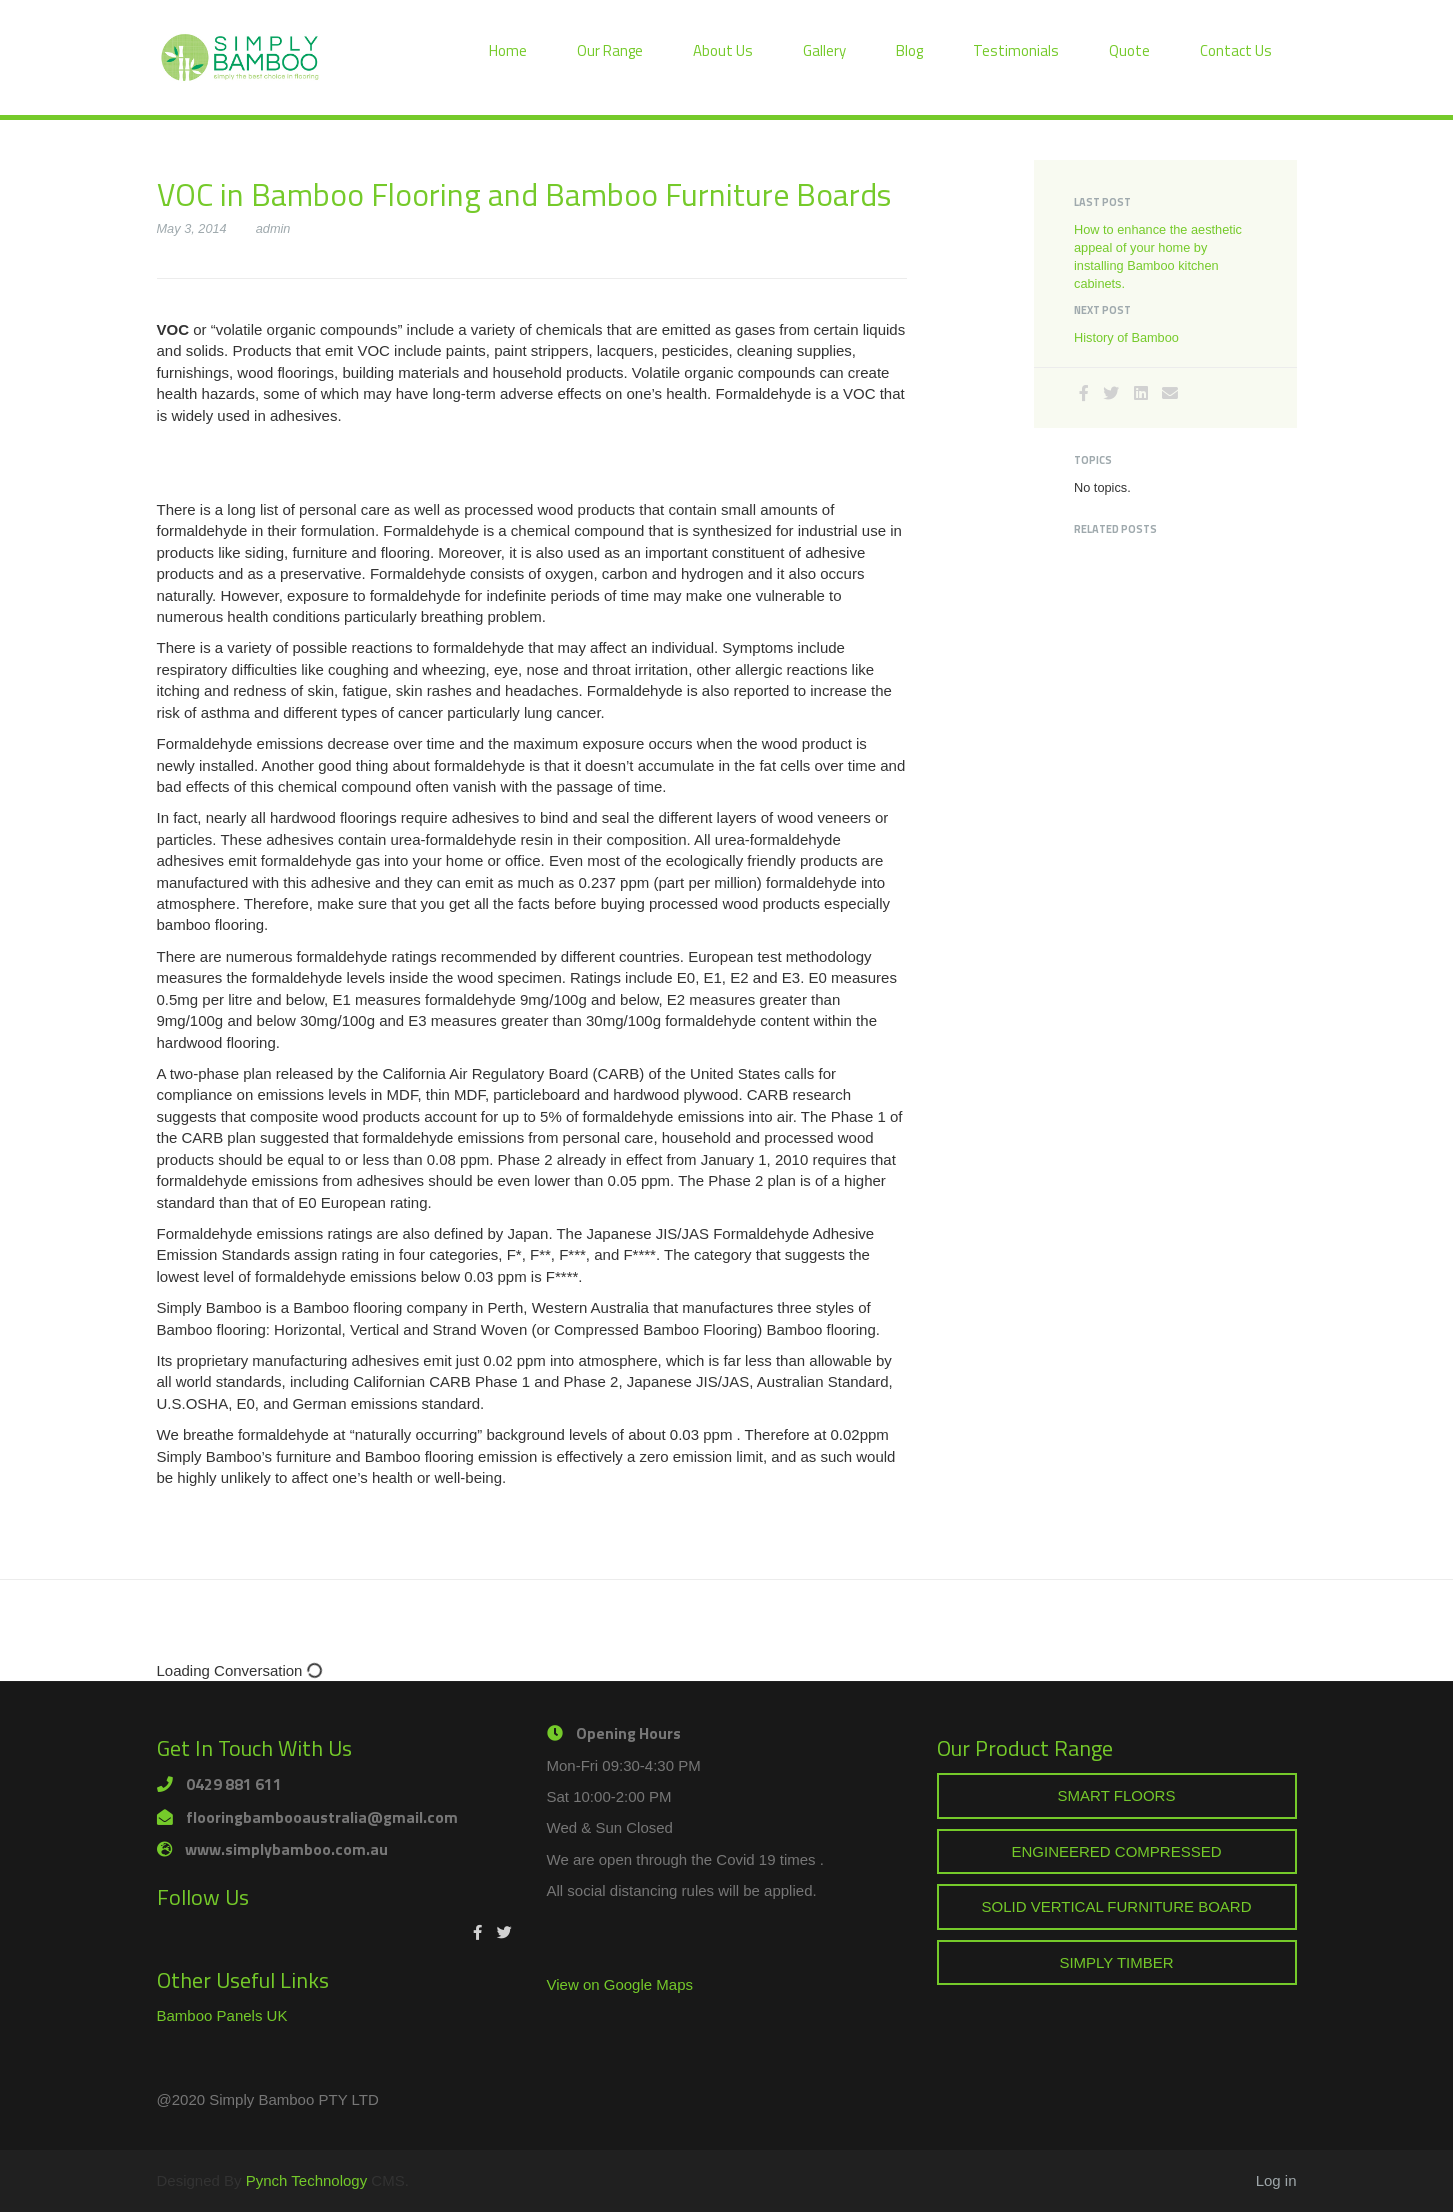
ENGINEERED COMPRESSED (1116, 1851)
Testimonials (1016, 50)
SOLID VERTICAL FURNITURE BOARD (1116, 1906)
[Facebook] (1084, 393)
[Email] (1170, 393)
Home (508, 50)
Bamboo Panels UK (222, 2015)
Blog (909, 50)
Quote (1129, 50)
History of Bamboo (1126, 337)
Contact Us (1236, 50)
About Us (723, 50)
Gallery (824, 50)
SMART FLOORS (1117, 1795)
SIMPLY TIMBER (1116, 1962)
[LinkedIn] (1141, 393)
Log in (1276, 2180)
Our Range (610, 50)
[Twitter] (1111, 393)
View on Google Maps (620, 1984)
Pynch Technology (306, 2180)
